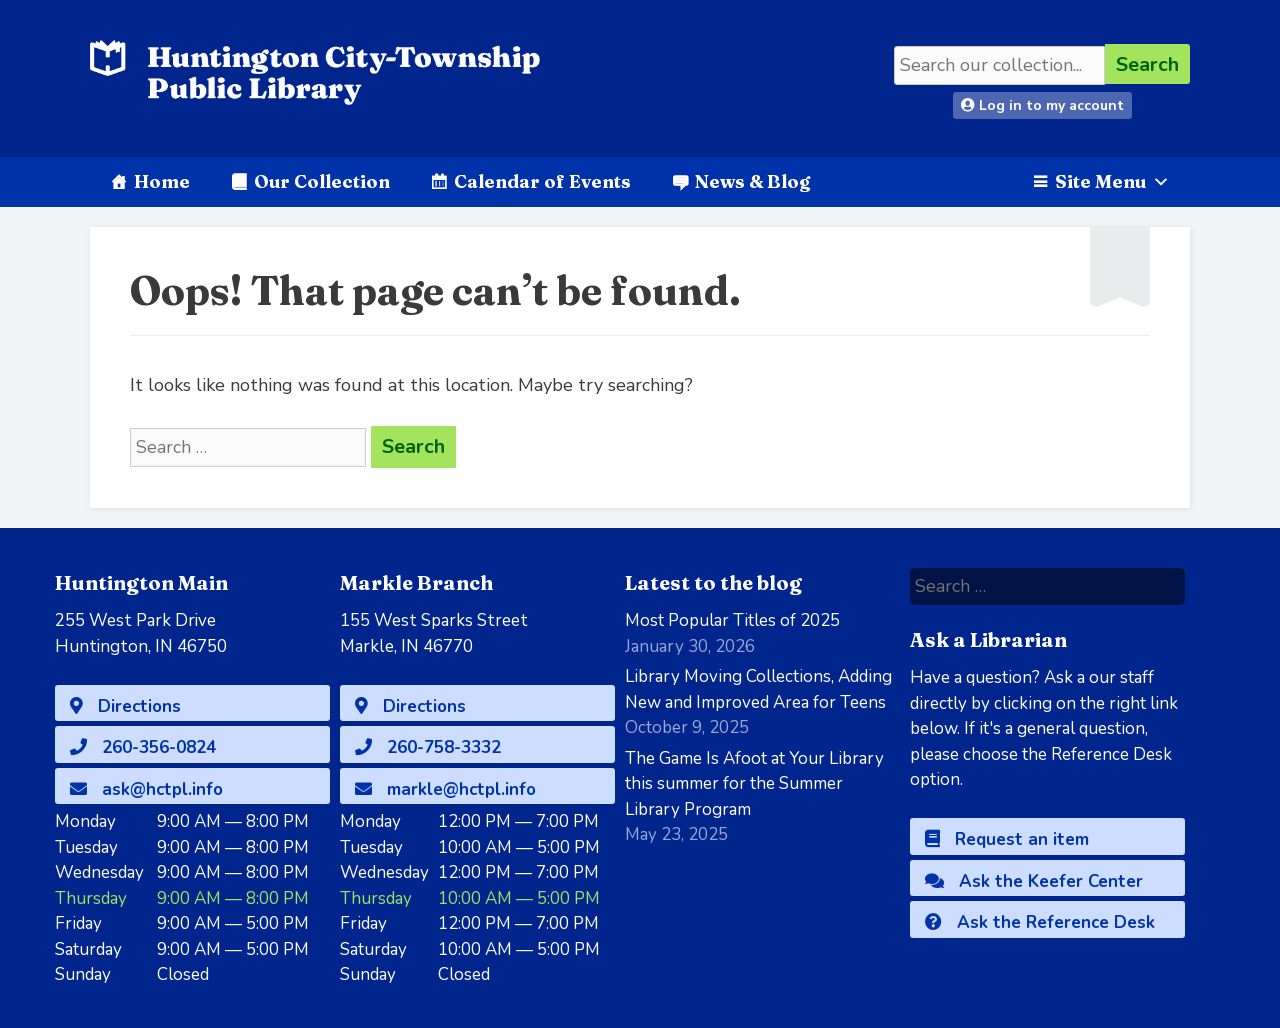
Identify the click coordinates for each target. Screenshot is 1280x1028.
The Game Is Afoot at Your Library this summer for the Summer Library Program (754, 784)
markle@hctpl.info (445, 789)
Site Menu (1112, 181)
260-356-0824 (143, 747)
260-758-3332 (428, 747)
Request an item (1007, 839)
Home (162, 181)
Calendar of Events (542, 181)
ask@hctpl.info (146, 789)
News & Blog (752, 181)
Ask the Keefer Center (1034, 881)
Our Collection (322, 181)
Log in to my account (1042, 105)
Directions (125, 706)
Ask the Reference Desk (1040, 922)
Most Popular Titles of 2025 (732, 620)
